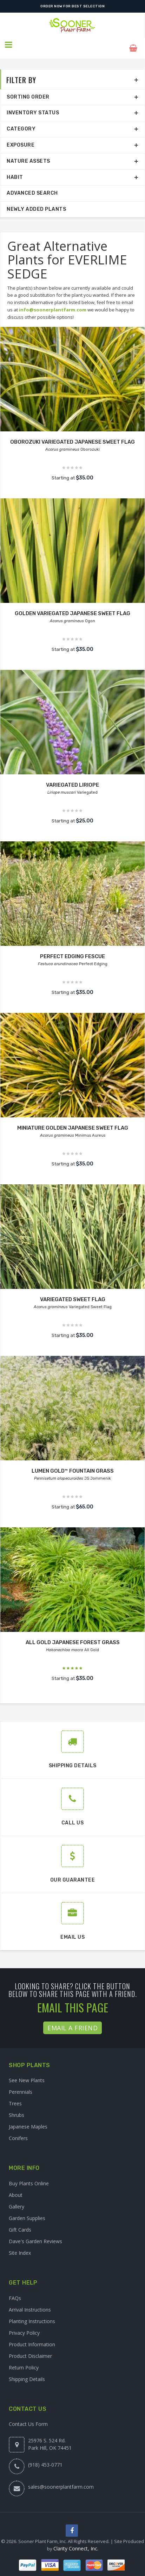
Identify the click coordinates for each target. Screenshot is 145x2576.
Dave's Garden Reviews (35, 2234)
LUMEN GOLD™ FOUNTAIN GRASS (72, 1464)
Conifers (18, 2131)
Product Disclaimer (30, 2349)
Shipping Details (27, 2372)
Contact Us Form (28, 2417)
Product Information (32, 2337)
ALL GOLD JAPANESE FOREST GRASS (72, 1636)
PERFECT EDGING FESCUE (72, 950)
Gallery (16, 2200)
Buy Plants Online (29, 2176)
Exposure (20, 138)
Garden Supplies (27, 2211)
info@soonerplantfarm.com (52, 303)
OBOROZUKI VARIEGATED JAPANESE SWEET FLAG (72, 435)
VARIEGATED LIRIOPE (72, 778)
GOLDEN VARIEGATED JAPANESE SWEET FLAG (72, 607)
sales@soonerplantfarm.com (61, 2480)
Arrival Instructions (30, 2303)
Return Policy (24, 2361)
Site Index (20, 2246)
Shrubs (16, 2108)
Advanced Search (32, 187)
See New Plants (27, 2074)
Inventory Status (33, 106)
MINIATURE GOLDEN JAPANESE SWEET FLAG (72, 1121)
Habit (15, 171)
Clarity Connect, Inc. (75, 2542)
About (15, 2188)
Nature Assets (28, 154)
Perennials (20, 2085)
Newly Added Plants (36, 203)
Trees (15, 2097)
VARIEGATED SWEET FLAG (72, 1293)
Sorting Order (28, 90)
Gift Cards (20, 2223)
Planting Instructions (32, 2314)
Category (21, 122)
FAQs (15, 2291)
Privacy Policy (24, 2326)
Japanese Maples (28, 2120)
